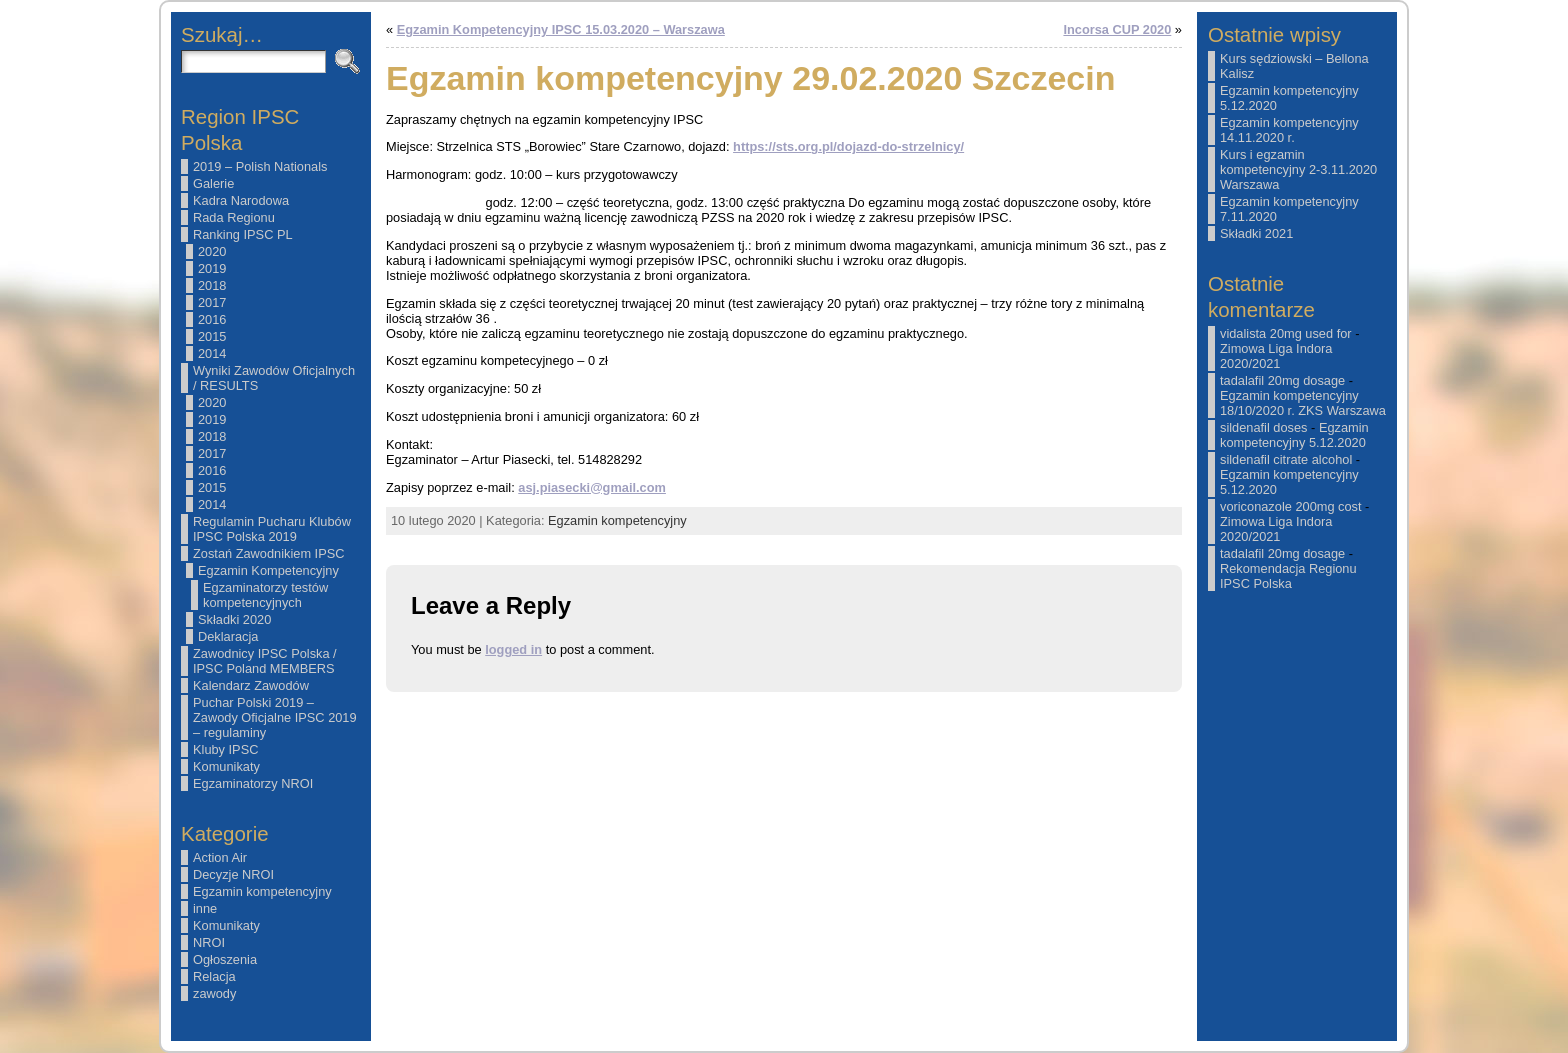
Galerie (213, 183)
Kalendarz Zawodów (251, 685)
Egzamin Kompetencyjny (268, 570)
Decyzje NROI (233, 874)
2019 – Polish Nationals (260, 166)
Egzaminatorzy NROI (253, 783)
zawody (214, 993)
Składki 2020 (234, 619)
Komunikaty (226, 766)
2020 (212, 251)
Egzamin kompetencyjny (262, 891)
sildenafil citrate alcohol (1286, 459)
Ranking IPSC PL (243, 234)
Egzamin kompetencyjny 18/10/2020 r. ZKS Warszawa (1303, 403)
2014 (212, 353)
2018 (212, 285)
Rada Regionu (234, 217)
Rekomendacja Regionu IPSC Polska (1288, 576)
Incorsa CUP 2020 (1117, 29)
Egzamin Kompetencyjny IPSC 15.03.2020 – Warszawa (561, 29)
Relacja (214, 976)
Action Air (220, 857)
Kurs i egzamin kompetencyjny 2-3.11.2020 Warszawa (1298, 169)
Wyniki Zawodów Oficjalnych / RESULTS (274, 378)
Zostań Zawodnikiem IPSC (269, 553)
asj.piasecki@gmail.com (592, 487)
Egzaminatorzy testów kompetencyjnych (265, 595)
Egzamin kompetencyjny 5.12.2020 (1294, 435)
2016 (212, 319)
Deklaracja (228, 636)
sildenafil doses (1264, 427)
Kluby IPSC (225, 749)
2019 (212, 268)
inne (205, 908)
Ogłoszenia (225, 959)
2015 (212, 336)
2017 (212, 302)
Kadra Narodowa (241, 200)
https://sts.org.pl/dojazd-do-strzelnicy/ (848, 146)
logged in (513, 649)
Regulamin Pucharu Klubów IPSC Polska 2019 (272, 529)
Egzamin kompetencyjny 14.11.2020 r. (1289, 130)
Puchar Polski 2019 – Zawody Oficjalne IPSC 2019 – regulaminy (275, 717)
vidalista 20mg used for (1286, 333)
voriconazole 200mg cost (1291, 506)
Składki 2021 (1256, 233)
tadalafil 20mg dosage (1282, 380)
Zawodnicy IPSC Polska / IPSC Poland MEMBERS (265, 661)
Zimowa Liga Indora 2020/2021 (1276, 356)
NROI (209, 942)
